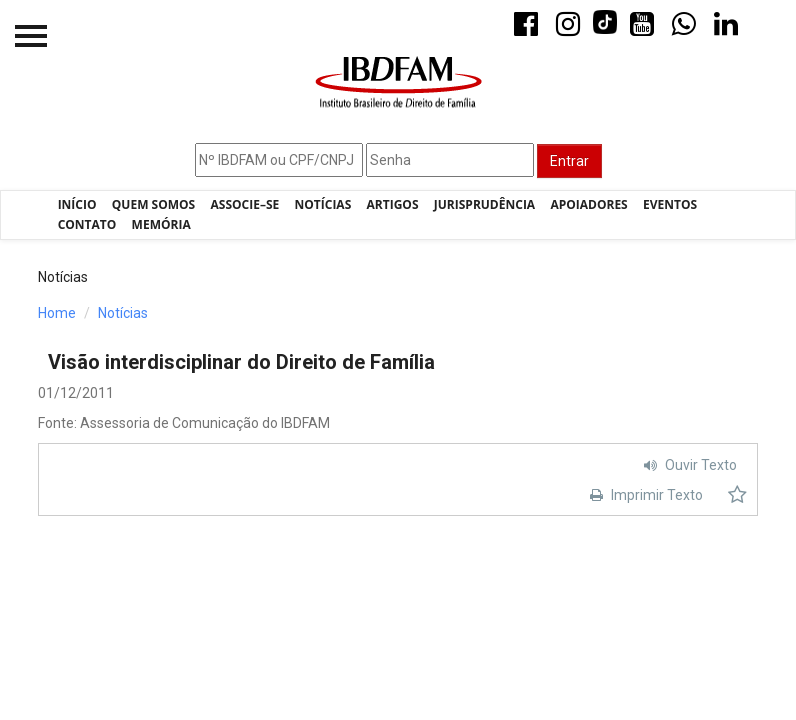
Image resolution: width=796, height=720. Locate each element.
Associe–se (245, 204)
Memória (161, 224)
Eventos (670, 204)
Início (77, 204)
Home (57, 313)
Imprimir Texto (644, 495)
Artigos (393, 204)
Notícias (323, 204)
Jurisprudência (484, 204)
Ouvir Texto (688, 465)
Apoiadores (588, 204)
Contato (87, 224)
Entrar (569, 161)
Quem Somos (153, 204)
